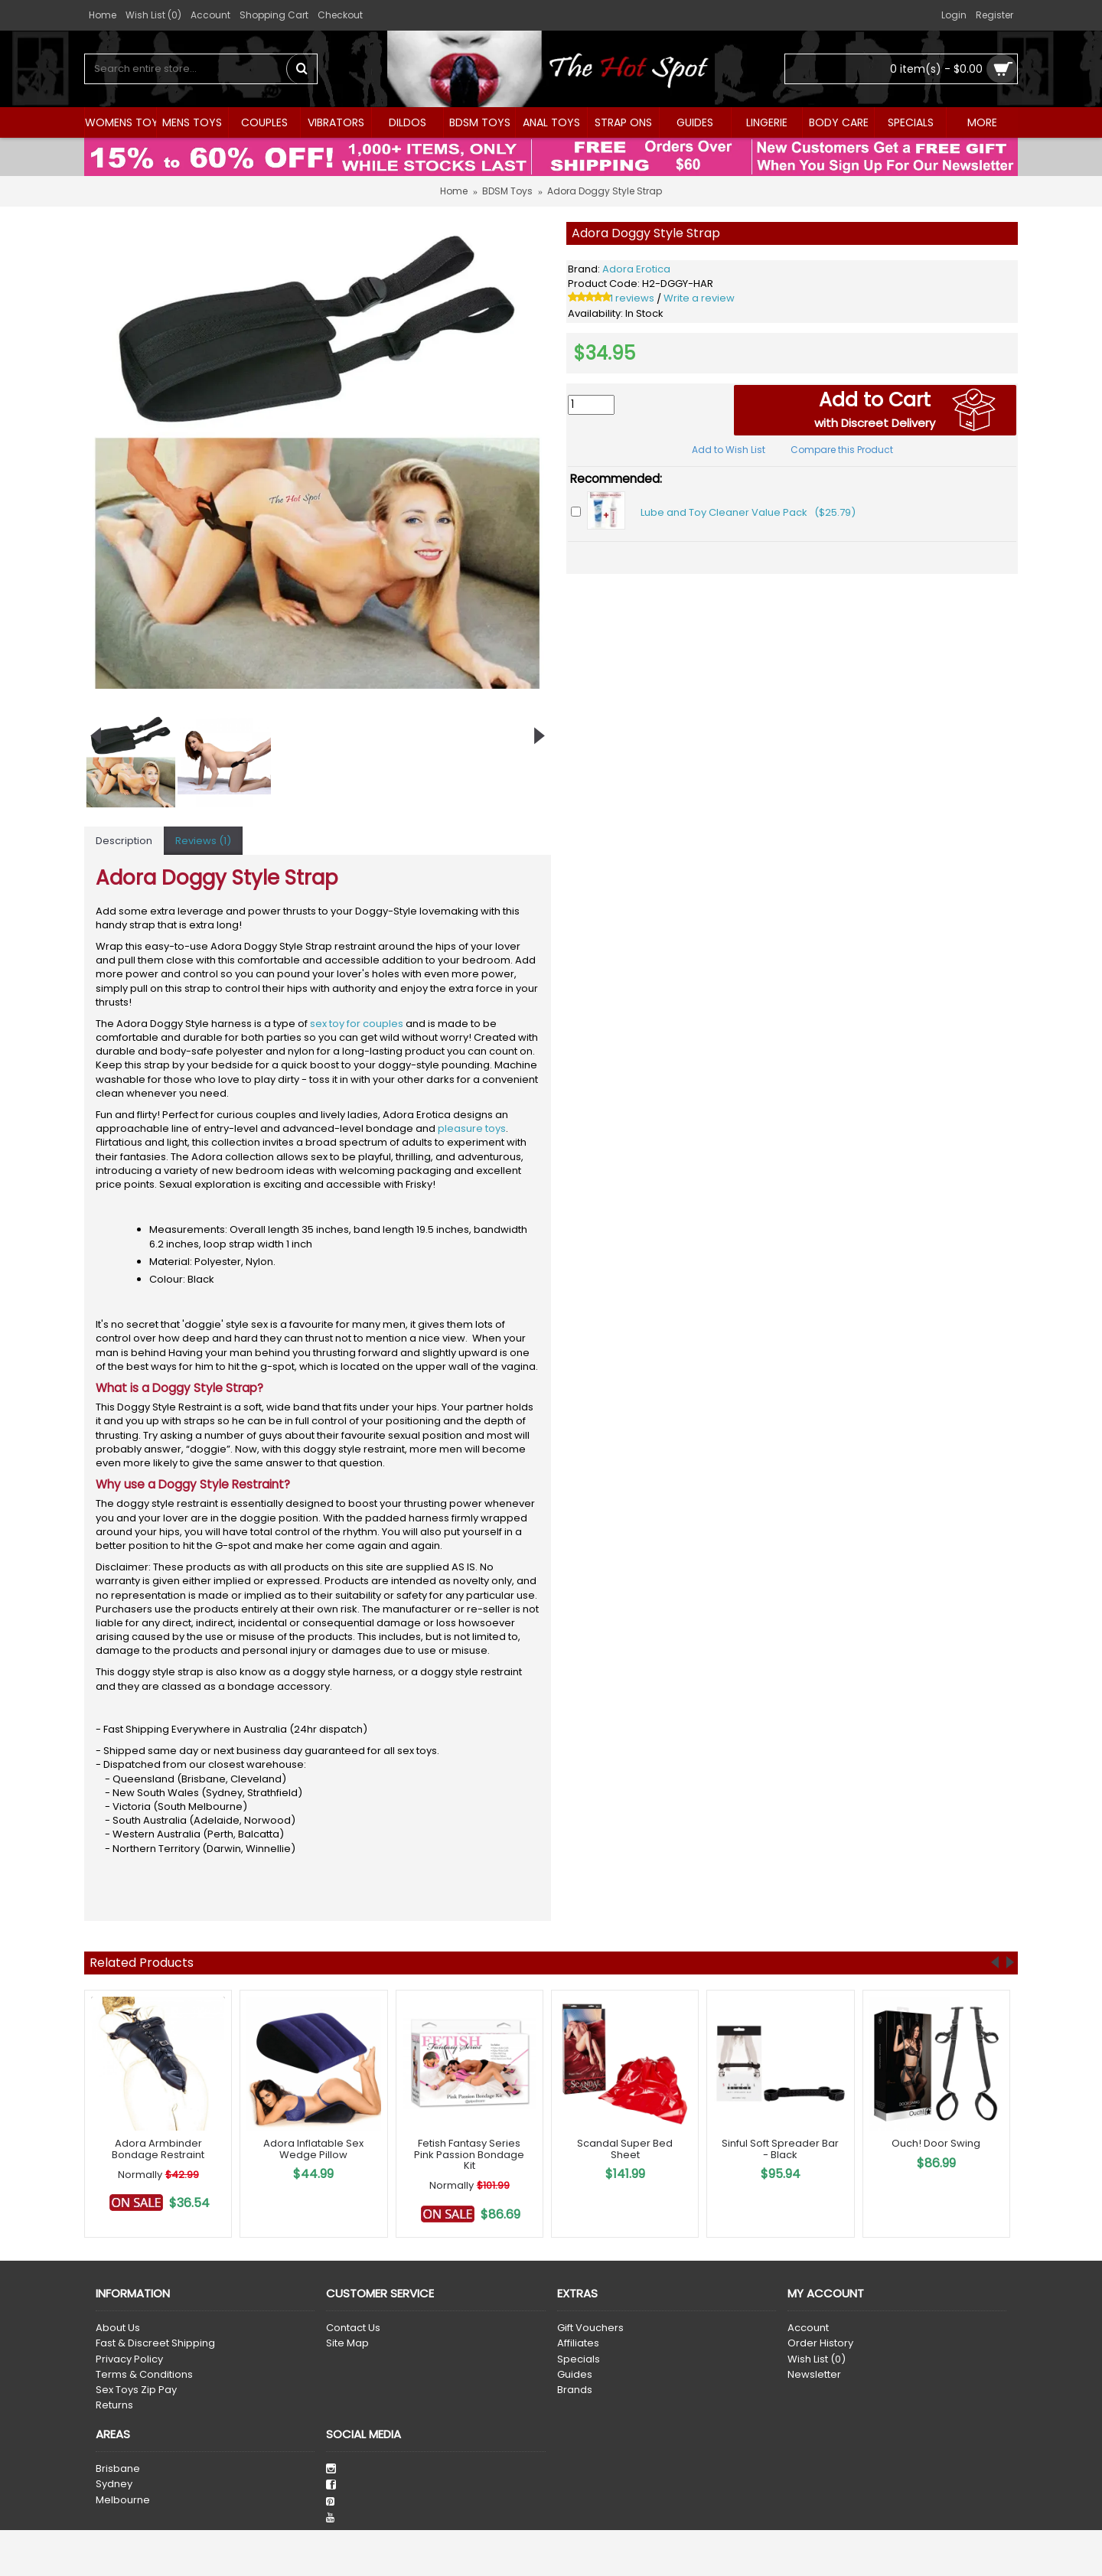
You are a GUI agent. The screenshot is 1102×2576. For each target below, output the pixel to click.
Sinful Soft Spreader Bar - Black (780, 2148)
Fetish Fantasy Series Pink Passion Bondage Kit (469, 2154)
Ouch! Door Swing (936, 2143)
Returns (114, 2405)
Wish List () (816, 2359)
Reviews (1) (203, 840)
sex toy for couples (356, 1023)
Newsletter (814, 2375)
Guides (574, 2375)
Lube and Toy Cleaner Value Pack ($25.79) (748, 512)
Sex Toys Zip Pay (136, 2390)
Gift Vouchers (590, 2328)
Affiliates (578, 2343)
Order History (820, 2343)
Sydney (114, 2484)
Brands (574, 2390)
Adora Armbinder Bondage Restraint (158, 2148)
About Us (118, 2328)
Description (124, 840)
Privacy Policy (129, 2359)
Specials (578, 2359)
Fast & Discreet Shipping (155, 2343)
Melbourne (123, 2500)
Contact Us (353, 2328)
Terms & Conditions (144, 2375)
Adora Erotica (636, 269)
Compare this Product (842, 449)
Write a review (699, 298)
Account (808, 2328)
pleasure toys (472, 1128)
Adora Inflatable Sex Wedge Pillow (313, 2148)
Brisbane (118, 2469)
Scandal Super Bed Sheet (625, 2148)
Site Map (347, 2343)
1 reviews (632, 298)
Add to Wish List (728, 449)
